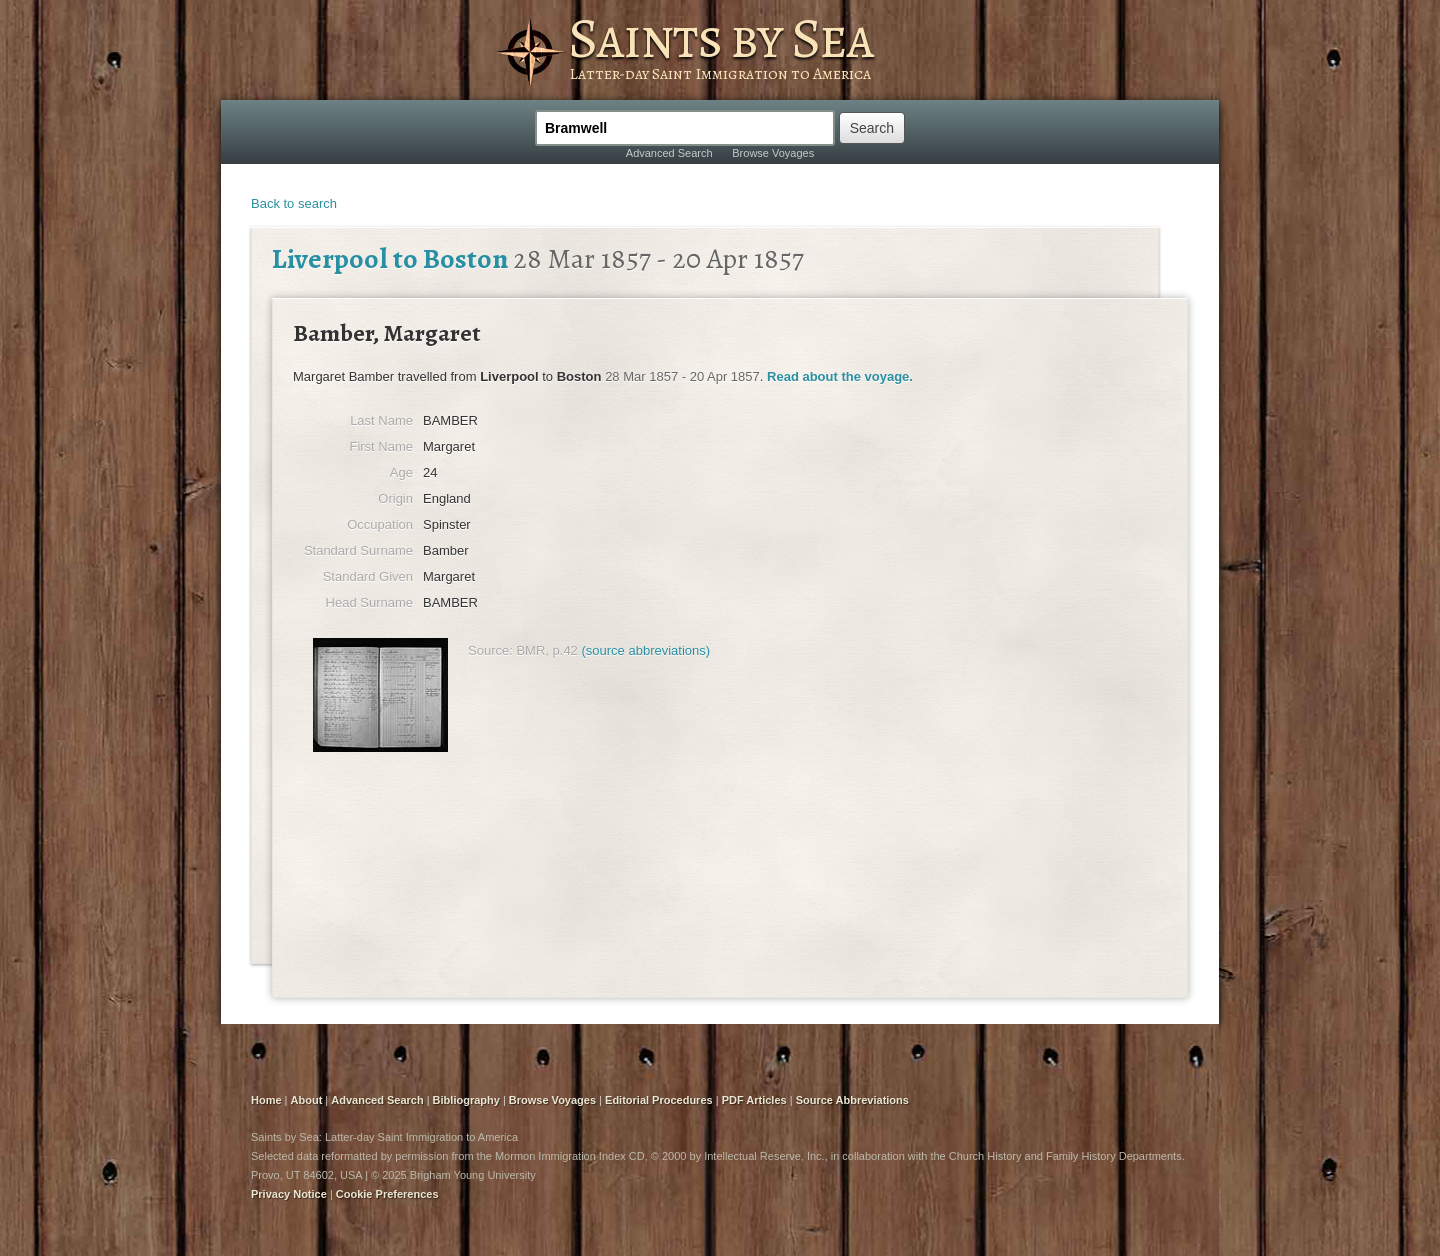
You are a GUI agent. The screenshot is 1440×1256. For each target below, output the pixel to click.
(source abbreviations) (645, 650)
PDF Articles (754, 1100)
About (307, 1100)
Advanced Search (669, 153)
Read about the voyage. (840, 376)
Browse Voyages (773, 153)
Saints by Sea (720, 38)
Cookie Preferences (387, 1194)
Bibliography (466, 1100)
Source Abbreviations (852, 1100)
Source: (490, 650)
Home (266, 1100)
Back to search (294, 203)
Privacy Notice (289, 1194)
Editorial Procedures (659, 1100)
